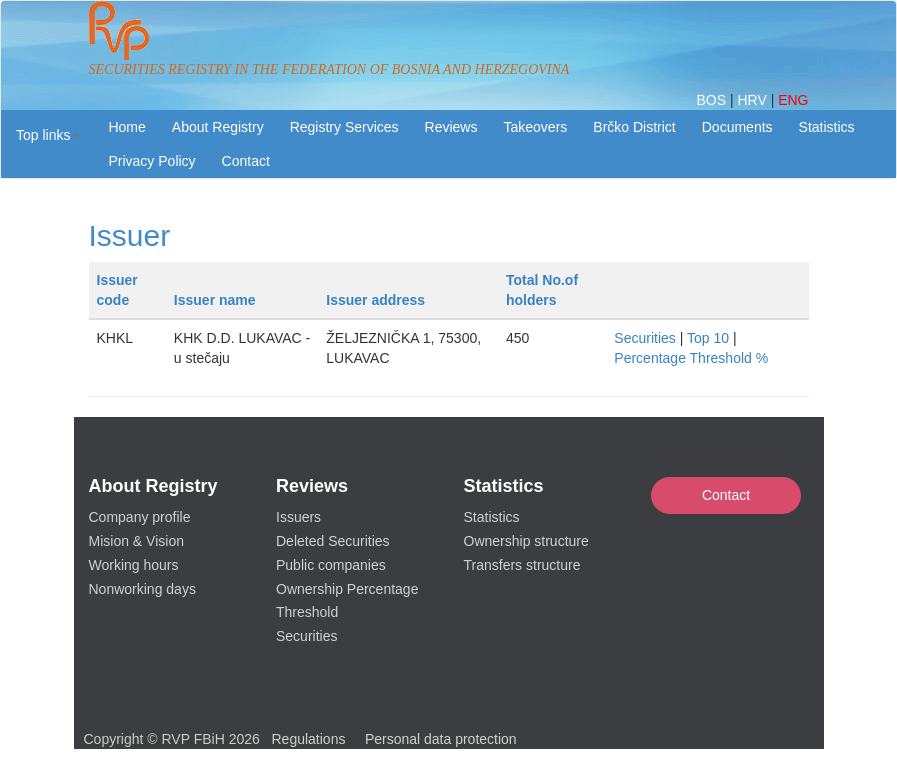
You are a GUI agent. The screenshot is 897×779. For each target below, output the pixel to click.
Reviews (451, 127)
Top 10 (708, 338)
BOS (712, 100)
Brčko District (634, 127)
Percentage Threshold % (691, 358)
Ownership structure (526, 541)
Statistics (827, 127)
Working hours (134, 565)
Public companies (331, 565)
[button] (48, 135)
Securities (644, 338)
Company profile (140, 517)
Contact (726, 495)
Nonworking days (142, 589)
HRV (753, 100)
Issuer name (215, 300)
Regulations (309, 739)
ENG (793, 100)
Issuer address (375, 300)
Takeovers (535, 127)
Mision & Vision (136, 541)
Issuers (298, 517)
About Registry (218, 127)
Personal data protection (441, 739)
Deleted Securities (333, 541)
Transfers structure (522, 565)
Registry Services (344, 127)
